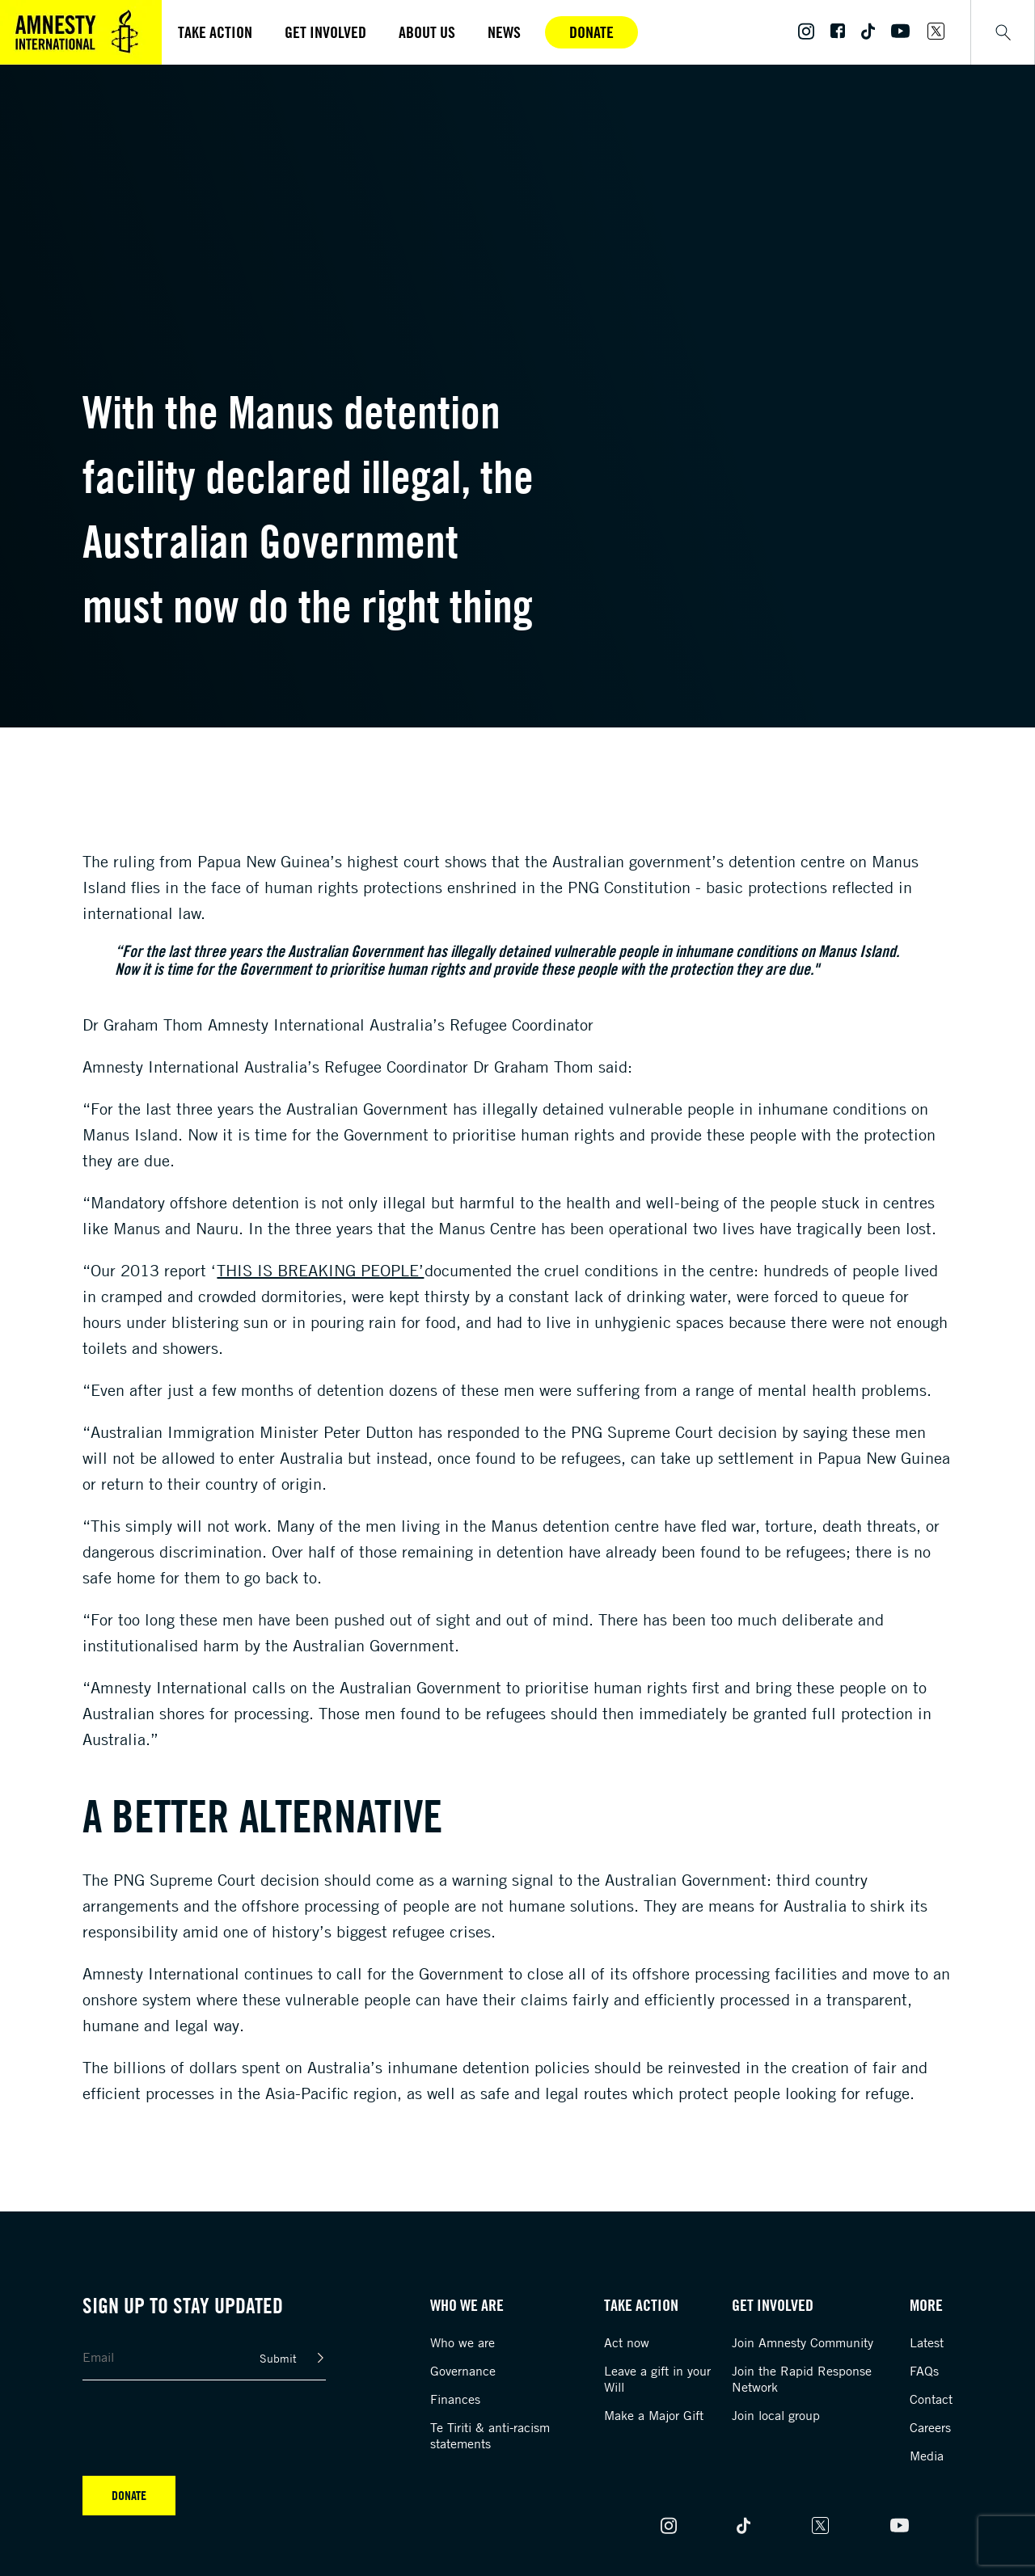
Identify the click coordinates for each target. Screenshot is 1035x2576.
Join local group (776, 2415)
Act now (626, 2342)
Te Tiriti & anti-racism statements (490, 2435)
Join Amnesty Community (802, 2342)
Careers (930, 2427)
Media (927, 2455)
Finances (455, 2399)
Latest (927, 2342)
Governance (463, 2371)
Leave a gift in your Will (657, 2379)
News (504, 32)
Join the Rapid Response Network (802, 2379)
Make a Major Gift (653, 2415)
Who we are (462, 2342)
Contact (931, 2399)
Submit (278, 2358)
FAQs (924, 2371)
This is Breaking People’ (320, 1270)
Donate (591, 32)
